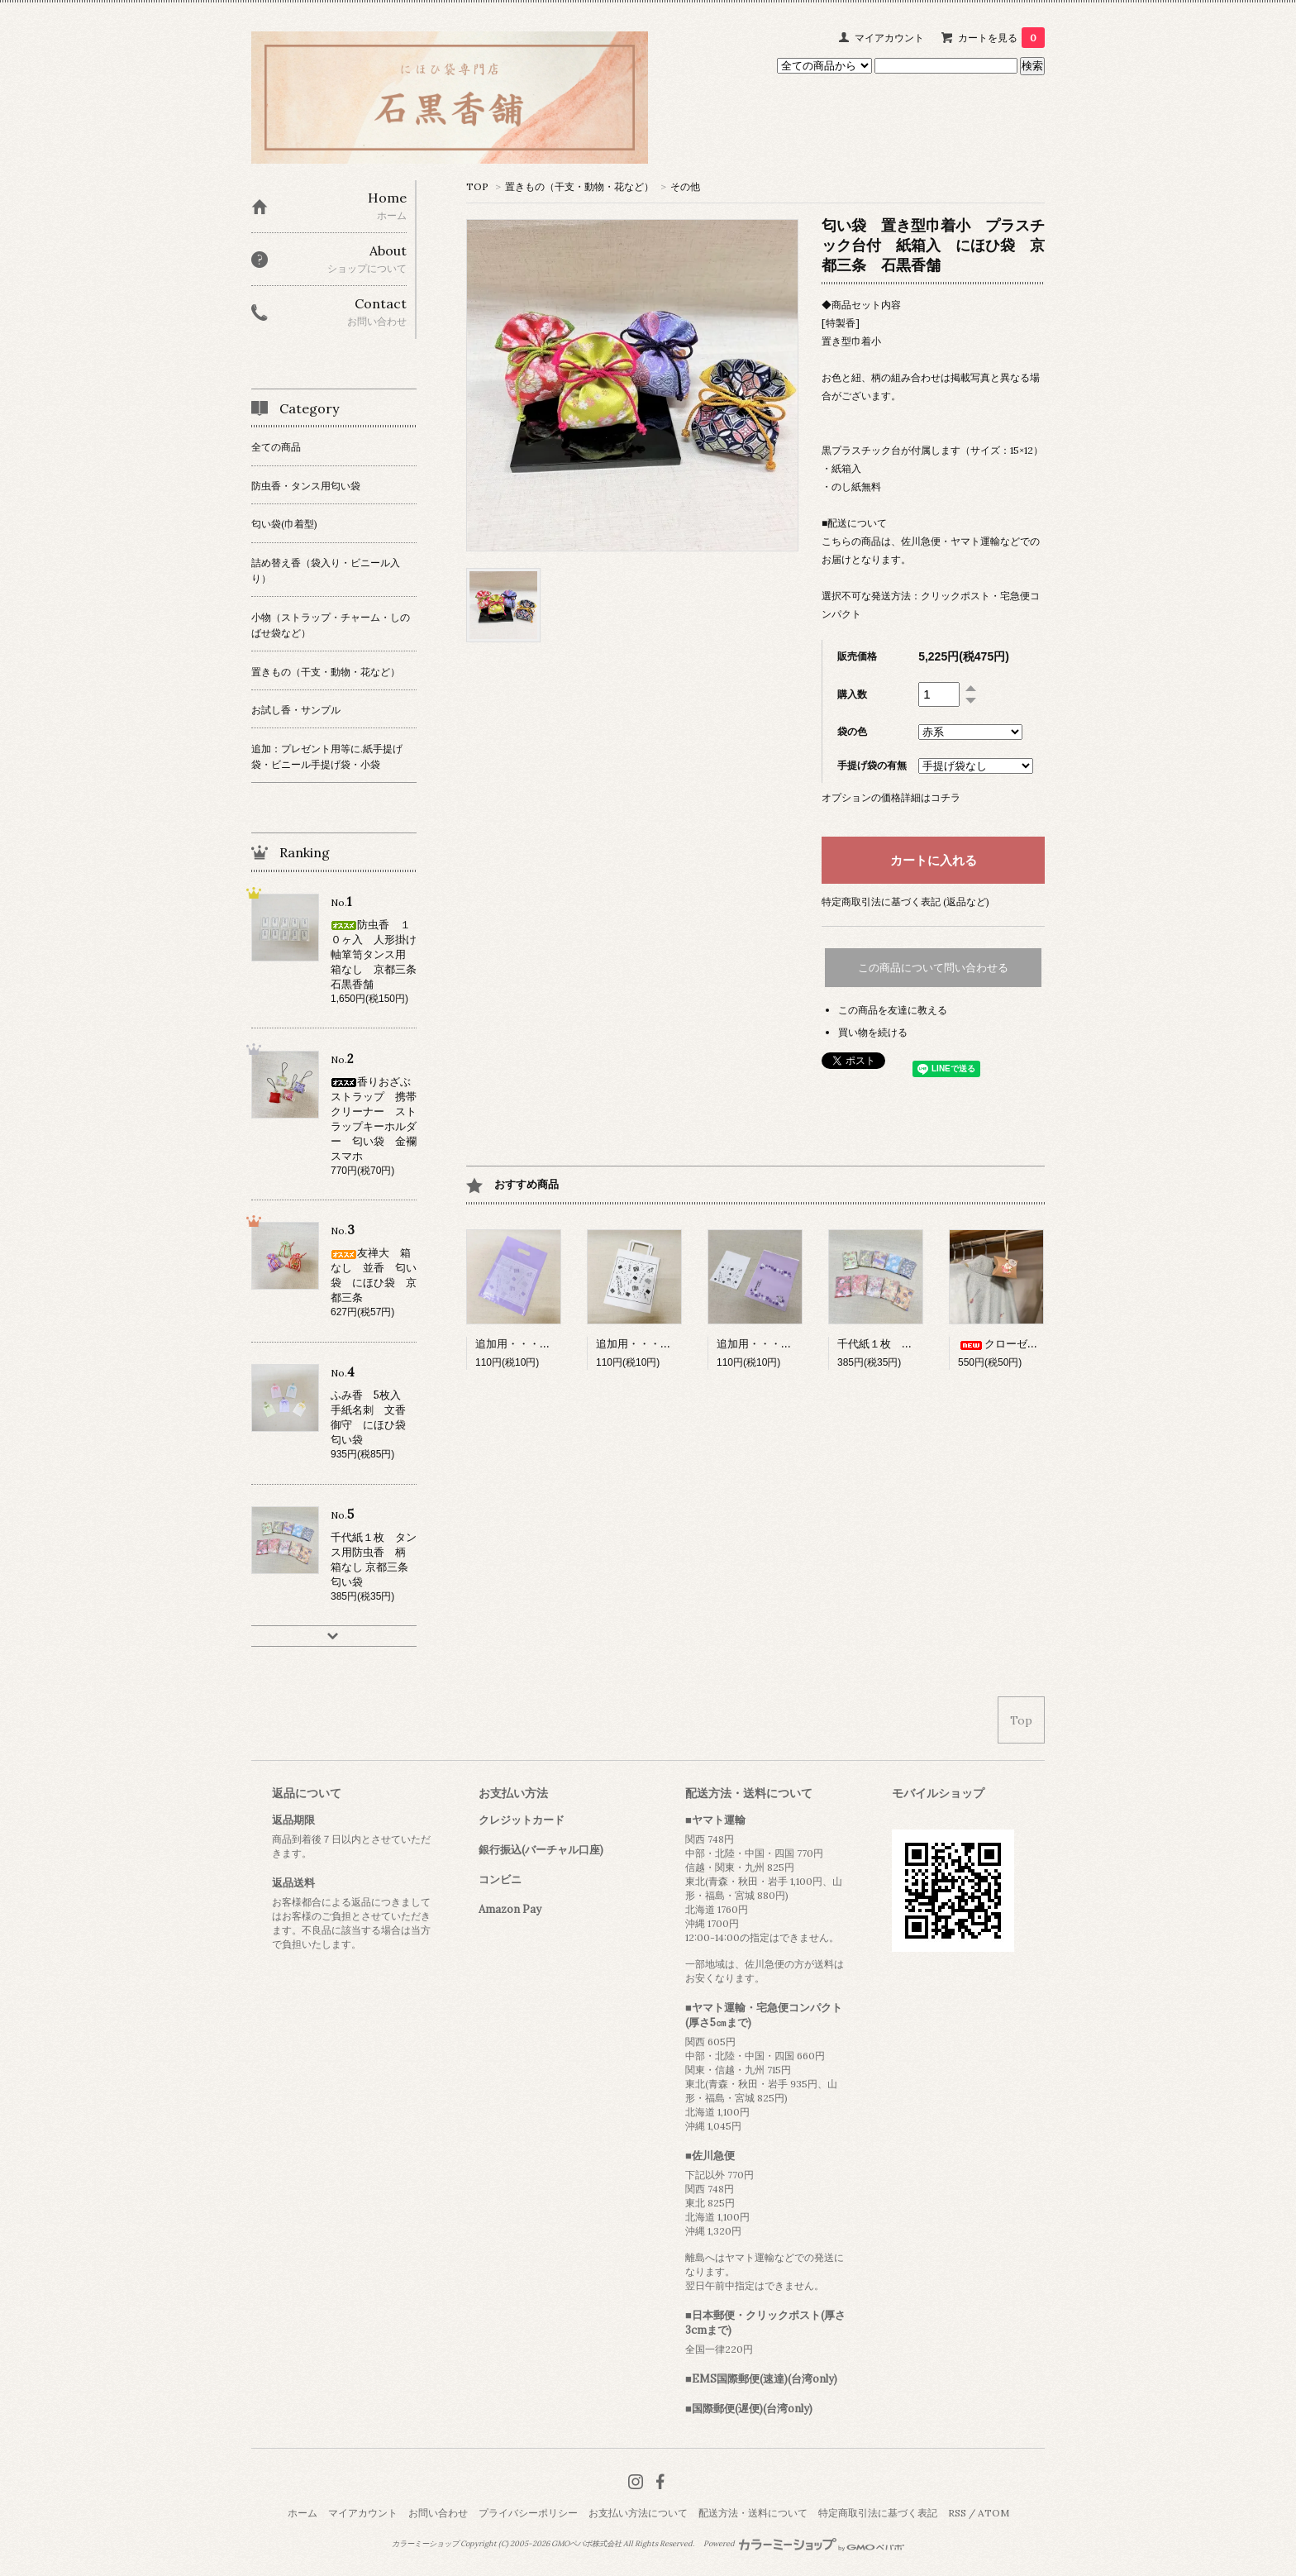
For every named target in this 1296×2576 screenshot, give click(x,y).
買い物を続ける (873, 1032)
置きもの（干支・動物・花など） (579, 186)
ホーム (302, 2513)
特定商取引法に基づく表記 (877, 2513)
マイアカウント (889, 37)
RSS (957, 2513)
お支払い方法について (638, 2513)
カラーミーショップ (425, 2544)
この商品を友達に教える (892, 1010)
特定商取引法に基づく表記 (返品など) (905, 901)
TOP (477, 186)
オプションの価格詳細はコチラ (891, 797)
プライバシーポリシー (528, 2513)
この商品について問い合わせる (933, 967)
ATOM (993, 2513)
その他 (685, 186)
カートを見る (1001, 37)
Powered (803, 2544)
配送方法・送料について (753, 2513)
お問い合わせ (438, 2513)
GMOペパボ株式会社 (586, 2544)
